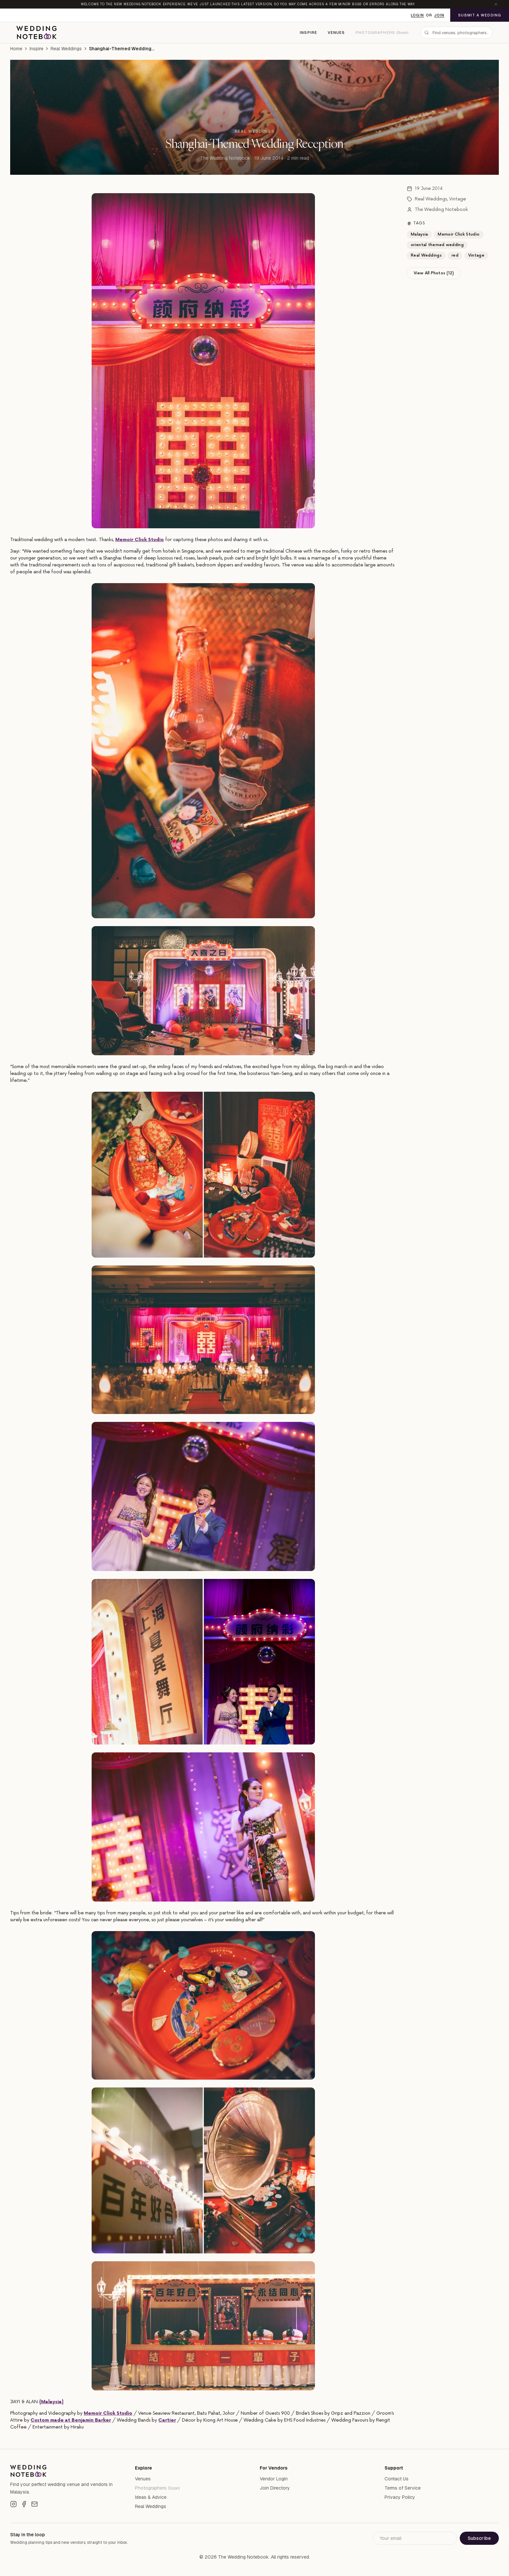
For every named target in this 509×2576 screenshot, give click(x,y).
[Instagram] (13, 2504)
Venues (336, 32)
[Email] (34, 2504)
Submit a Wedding (479, 15)
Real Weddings (66, 49)
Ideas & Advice (150, 2497)
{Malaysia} (51, 2402)
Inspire (308, 32)
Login (417, 15)
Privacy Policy (400, 2497)
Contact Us (397, 2479)
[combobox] (456, 32)
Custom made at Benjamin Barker (71, 2420)
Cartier (167, 2420)
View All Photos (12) (434, 273)
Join (439, 15)
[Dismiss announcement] (495, 4)
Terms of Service (403, 2488)
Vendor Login (274, 2479)
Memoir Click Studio (139, 539)
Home (16, 49)
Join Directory (275, 2488)
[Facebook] (24, 2504)
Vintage (457, 199)
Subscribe (479, 2538)
